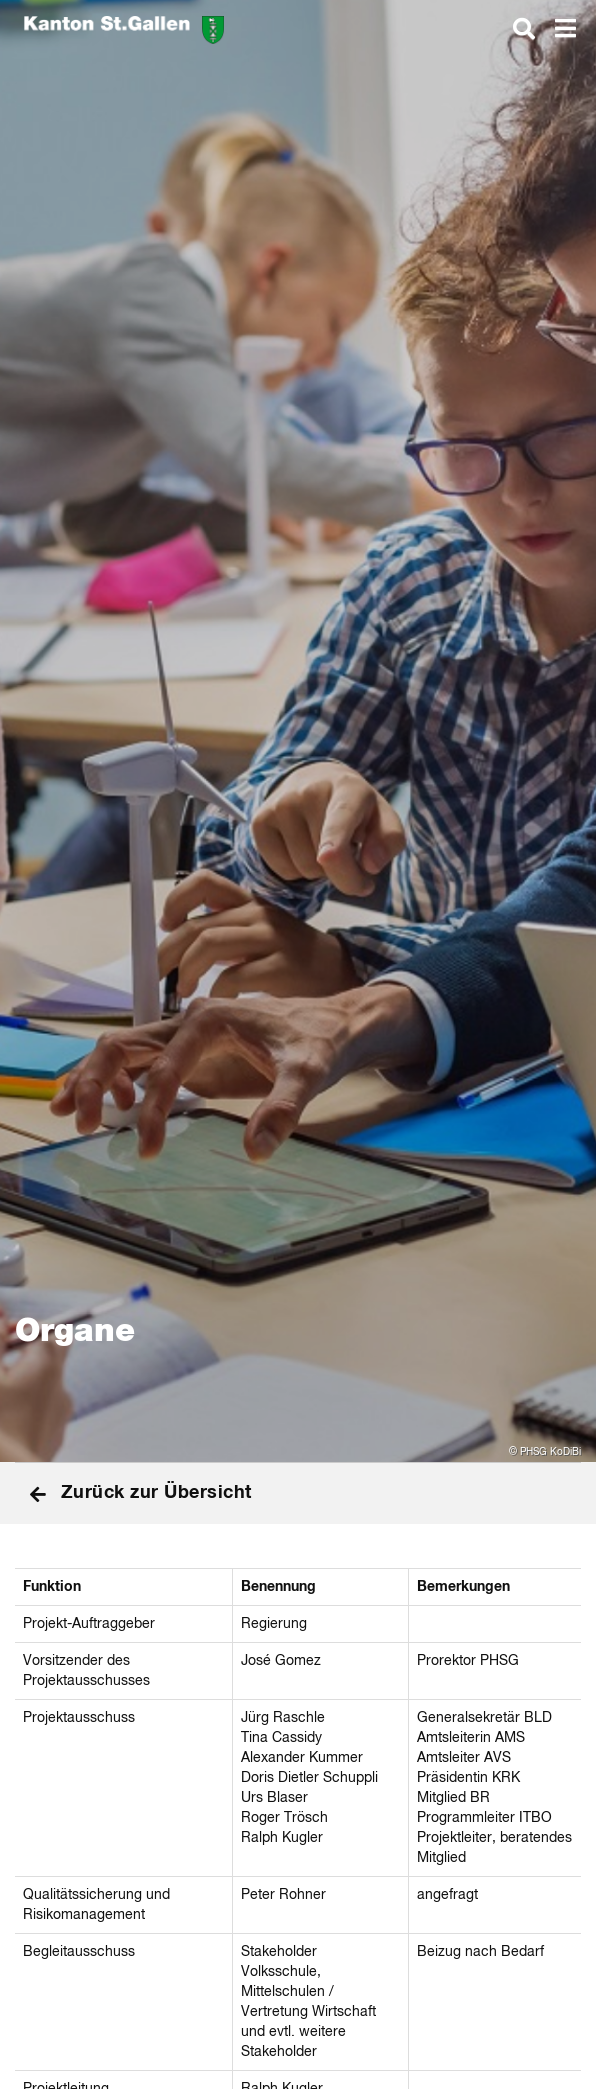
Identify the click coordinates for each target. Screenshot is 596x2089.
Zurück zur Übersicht (141, 1493)
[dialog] (524, 28)
